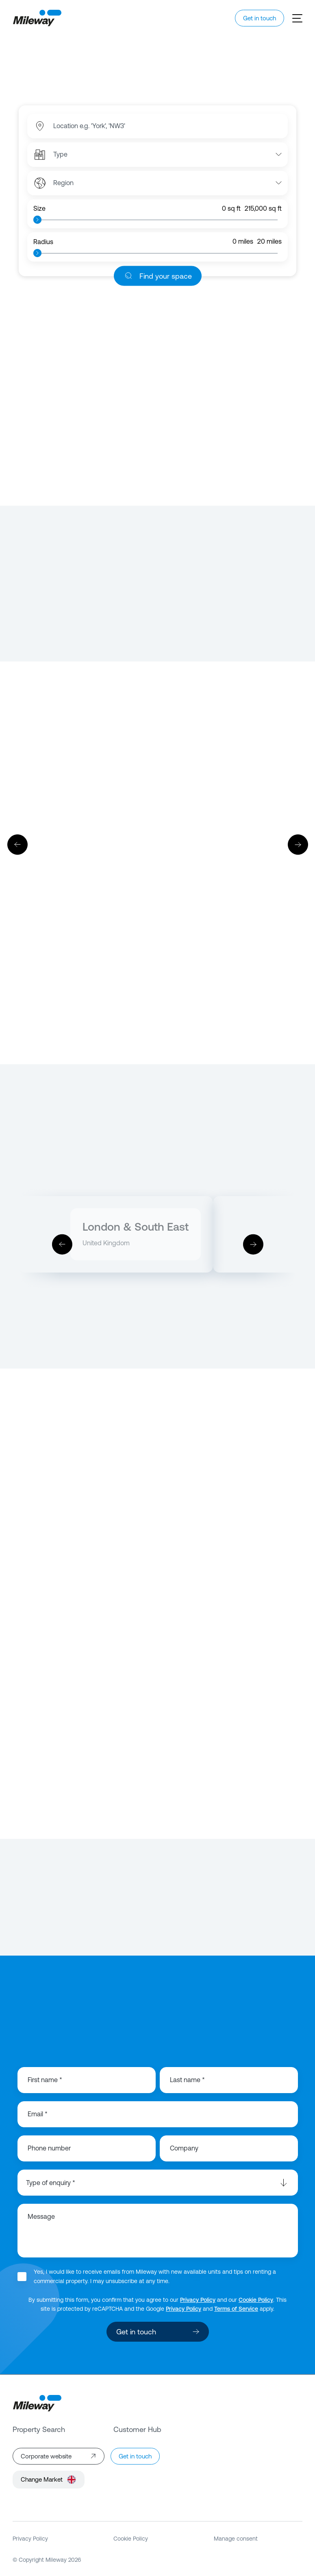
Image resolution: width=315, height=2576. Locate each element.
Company (184, 2148)
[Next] (298, 844)
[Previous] (17, 844)
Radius (43, 241)
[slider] (37, 219)
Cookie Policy (256, 2300)
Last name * (187, 2080)
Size (39, 208)
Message (41, 2216)
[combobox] (95, 125)
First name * (45, 2080)
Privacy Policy (197, 2300)
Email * (38, 2114)
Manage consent (236, 2538)
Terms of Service (236, 2308)
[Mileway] (37, 18)
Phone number (49, 2148)
